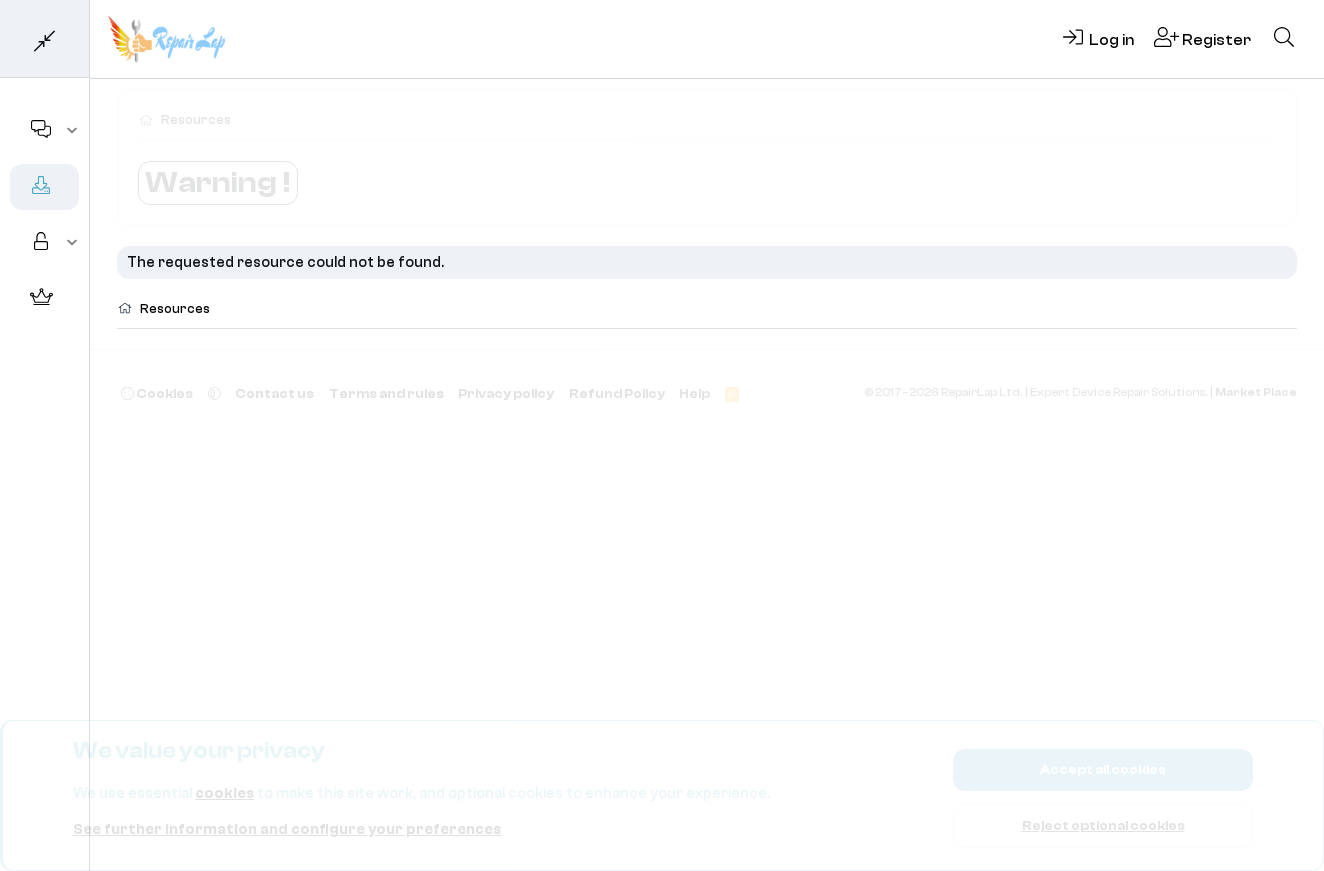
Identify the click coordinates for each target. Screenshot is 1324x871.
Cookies (157, 393)
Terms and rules (386, 393)
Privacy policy (506, 393)
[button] (72, 131)
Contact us (274, 393)
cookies (224, 793)
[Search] (1284, 39)
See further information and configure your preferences (287, 829)
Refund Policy (617, 393)
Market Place (1256, 392)
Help (694, 393)
